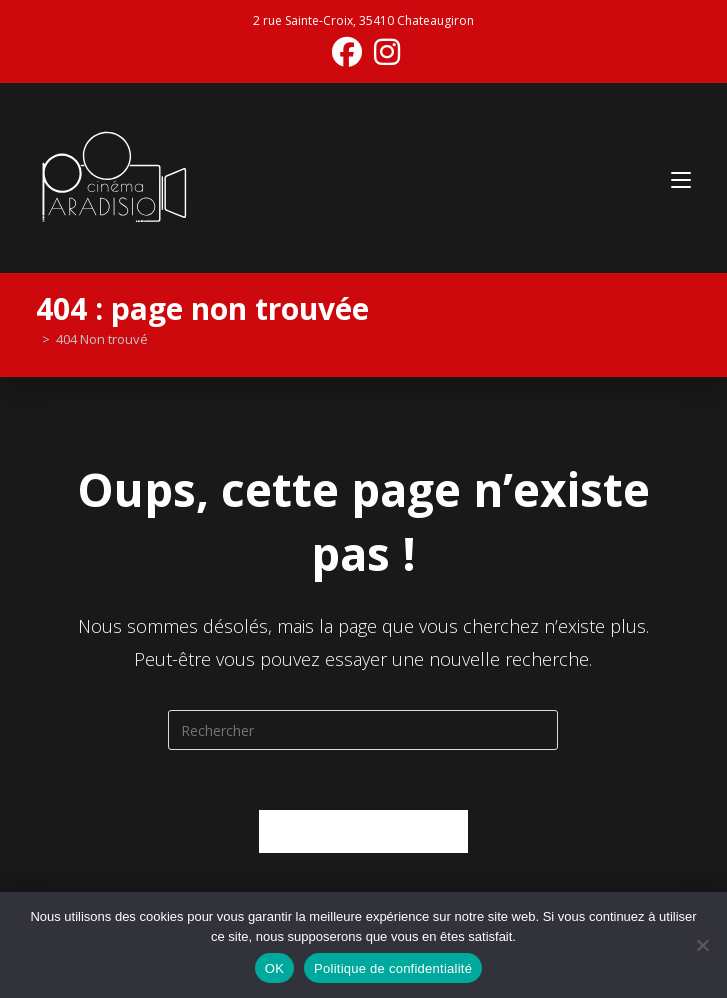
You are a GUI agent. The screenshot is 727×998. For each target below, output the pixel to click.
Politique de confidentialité (393, 968)
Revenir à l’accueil (363, 831)
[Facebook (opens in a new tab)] (347, 52)
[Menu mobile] (681, 177)
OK (274, 968)
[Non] (702, 945)
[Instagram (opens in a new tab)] (384, 52)
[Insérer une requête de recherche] (363, 730)
